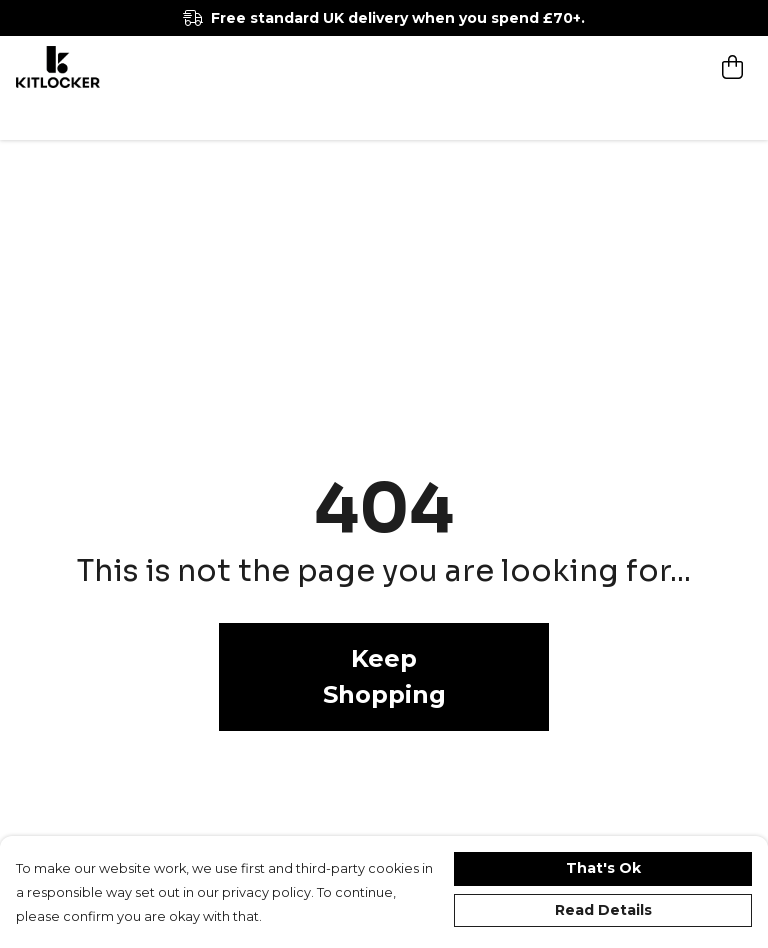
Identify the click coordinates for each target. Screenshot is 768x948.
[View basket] (732, 67)
